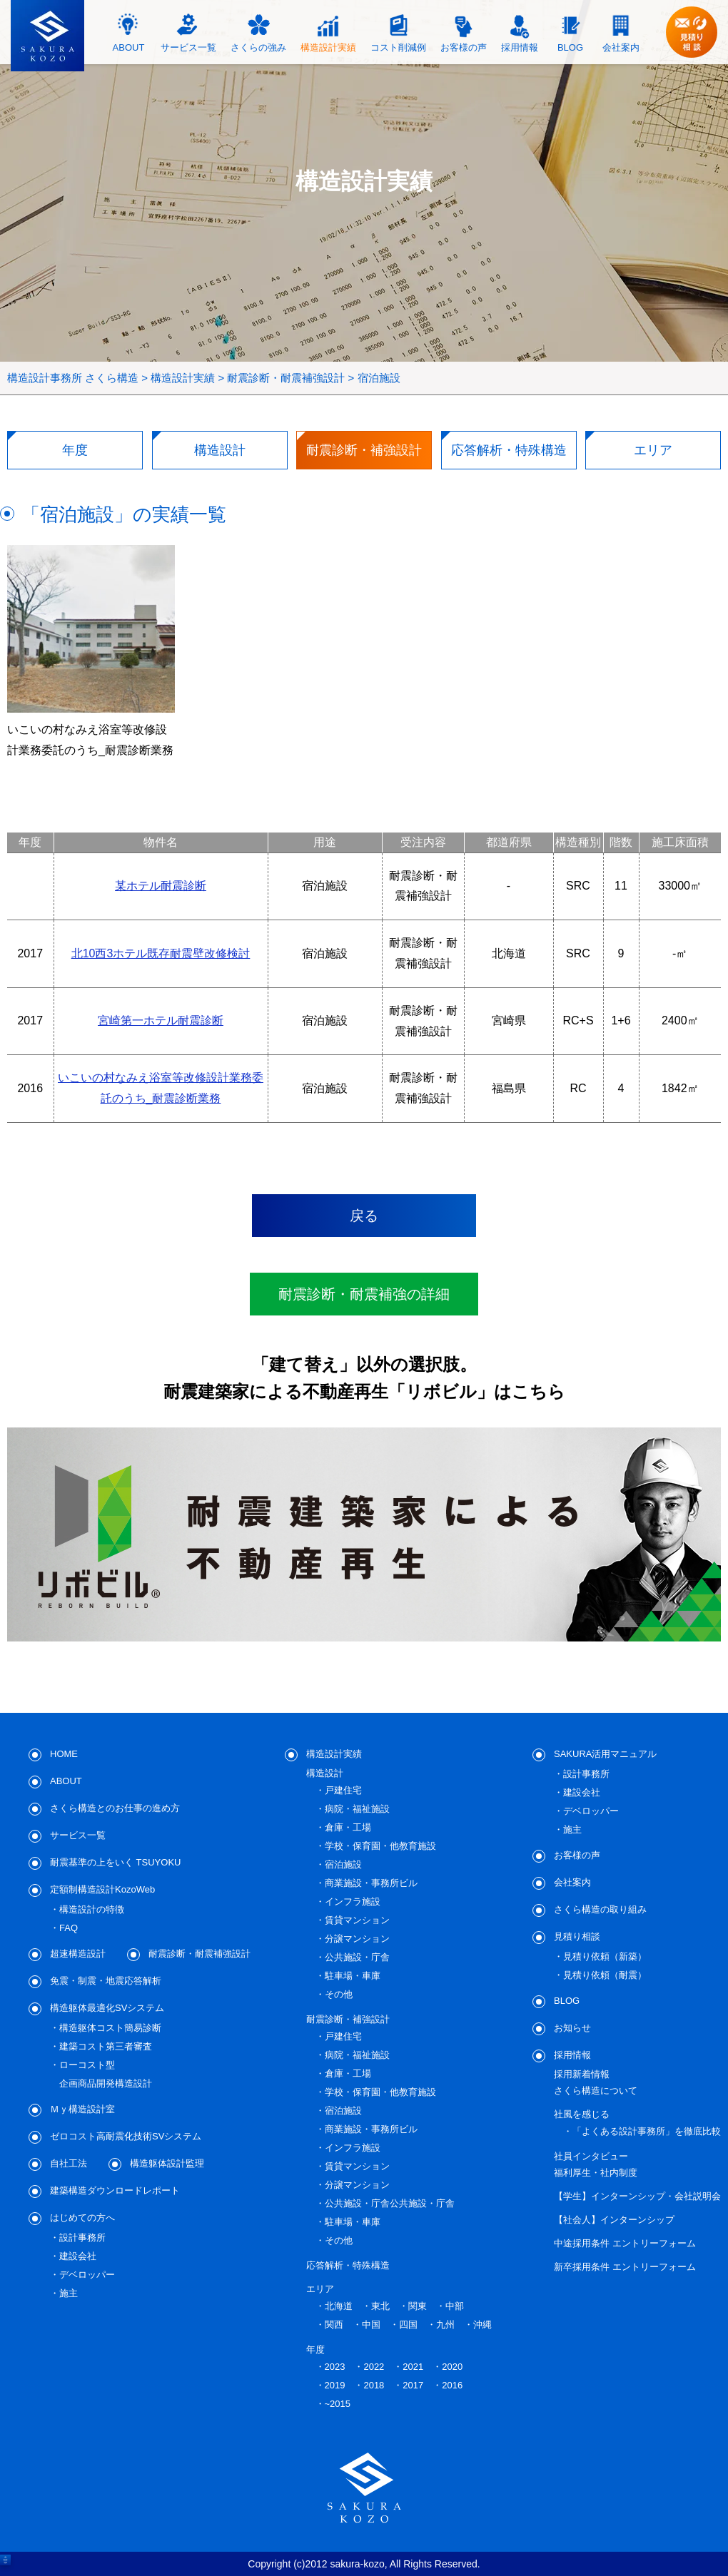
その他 (339, 1994)
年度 (315, 2349)
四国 (408, 2324)
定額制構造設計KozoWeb (102, 1889)
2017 (413, 2385)
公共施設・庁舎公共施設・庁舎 (390, 2203)
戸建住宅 (343, 1790)
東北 (380, 2306)
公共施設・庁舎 (357, 1957)
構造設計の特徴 (91, 1909)
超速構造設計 (78, 1953)
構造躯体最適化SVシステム (107, 2007)
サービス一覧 (78, 1835)
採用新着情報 (582, 2074)
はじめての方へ (82, 2217)
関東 (417, 2306)
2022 (373, 2366)
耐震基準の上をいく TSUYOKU (115, 1862)
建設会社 (77, 2256)
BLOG (567, 2000)
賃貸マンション (357, 1920)
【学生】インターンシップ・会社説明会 (637, 2196)
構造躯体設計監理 (167, 2163)
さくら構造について (595, 2090)
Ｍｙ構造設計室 (82, 2109)
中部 (454, 2306)
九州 (445, 2324)
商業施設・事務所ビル (371, 1883)
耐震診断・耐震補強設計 (199, 1953)
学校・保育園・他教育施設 (380, 1846)
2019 (335, 2385)
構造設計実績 (334, 1753)
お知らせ (572, 2027)
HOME (64, 1753)
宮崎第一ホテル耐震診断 (160, 1020)
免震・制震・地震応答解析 (105, 1980)
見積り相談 (577, 1936)
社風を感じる (582, 2114)
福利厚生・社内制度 (595, 2172)
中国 (371, 2324)
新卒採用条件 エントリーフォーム (625, 2266)
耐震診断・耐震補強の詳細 (364, 1294)
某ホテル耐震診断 (160, 886)
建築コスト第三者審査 (105, 2046)
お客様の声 (577, 1855)
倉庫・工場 (348, 1827)
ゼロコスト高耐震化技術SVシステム (125, 2136)
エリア (320, 2289)
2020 (452, 2366)
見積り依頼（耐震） (605, 1975)
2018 (373, 2385)
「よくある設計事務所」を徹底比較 (646, 2131)
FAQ (68, 1928)
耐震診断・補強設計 (348, 2019)
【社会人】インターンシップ (614, 2219)
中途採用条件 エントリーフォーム (625, 2243)
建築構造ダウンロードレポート (115, 2190)
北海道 (339, 2306)
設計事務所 (82, 2237)
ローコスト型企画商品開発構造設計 (105, 2074)
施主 (68, 2293)
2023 (335, 2366)
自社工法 (68, 2163)
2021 (413, 2366)
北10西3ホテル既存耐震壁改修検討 (161, 953)
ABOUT (66, 1781)
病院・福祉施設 (357, 1808)
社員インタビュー (591, 2156)
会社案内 (572, 1882)
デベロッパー (87, 2274)
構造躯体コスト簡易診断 (110, 2027)
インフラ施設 (352, 1901)
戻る (364, 1215)
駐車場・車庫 (352, 1975)
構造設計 (324, 1773)
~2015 (338, 2403)
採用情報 (572, 2055)
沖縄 (482, 2324)
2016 (452, 2385)
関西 (334, 2324)
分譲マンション (357, 1938)
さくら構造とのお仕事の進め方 (115, 1808)
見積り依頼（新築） (605, 1956)
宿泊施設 (343, 1864)
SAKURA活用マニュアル (605, 1753)
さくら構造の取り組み (600, 1909)
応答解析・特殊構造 (348, 2265)
